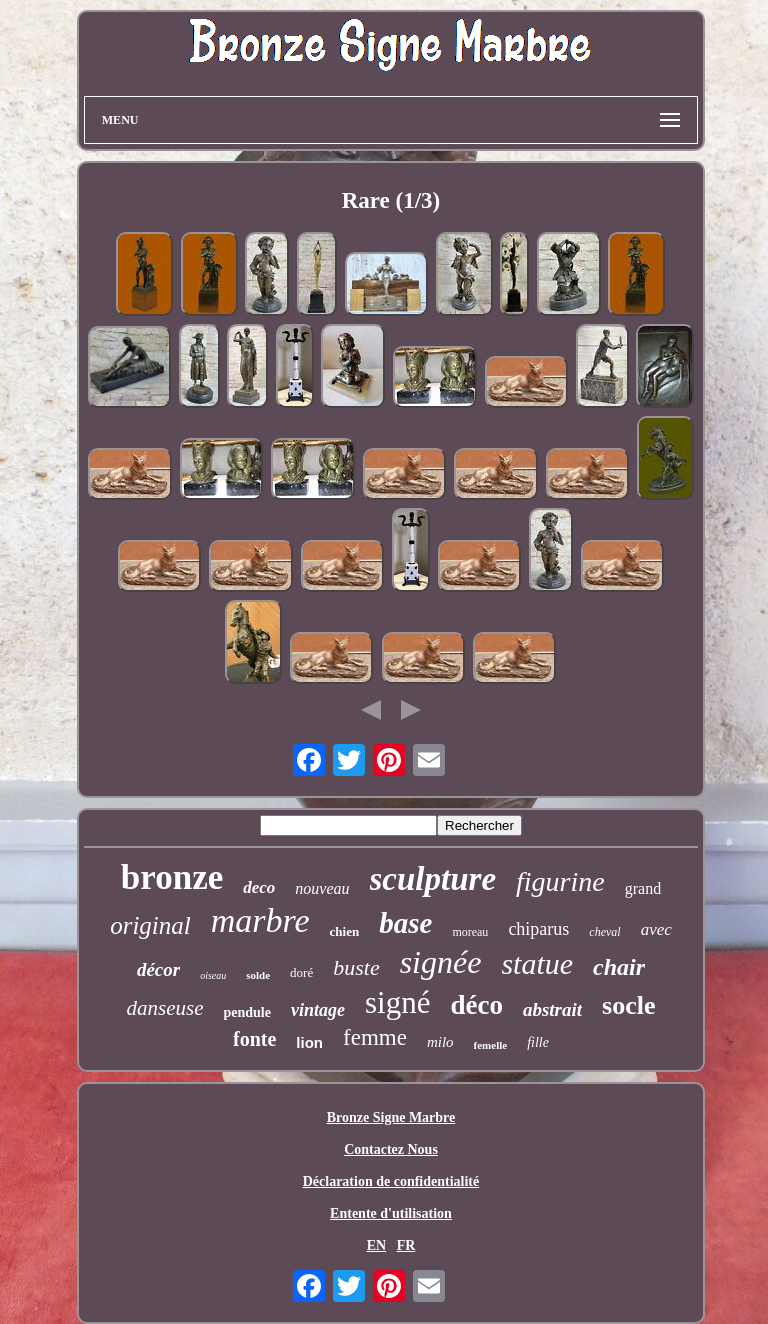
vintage (318, 1010)
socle (628, 1005)
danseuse (165, 1008)
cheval (604, 932)
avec (656, 929)
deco (259, 887)
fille (538, 1042)
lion (309, 1042)
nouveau (322, 888)
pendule (247, 1012)
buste (356, 967)
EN (376, 1245)
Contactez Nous (391, 1149)
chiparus (538, 929)
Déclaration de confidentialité (391, 1181)
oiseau (213, 975)
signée (441, 962)
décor (158, 969)
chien (345, 931)
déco (476, 1005)
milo (440, 1042)
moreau (470, 932)
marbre (260, 920)
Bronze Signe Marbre (391, 1117)
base (405, 923)
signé (397, 1002)
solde (258, 975)
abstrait (552, 1009)
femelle (491, 1045)
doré (301, 972)
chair (619, 967)
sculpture (433, 879)
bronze (172, 877)
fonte (254, 1039)
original (150, 925)
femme (375, 1037)
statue (537, 963)
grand (643, 888)
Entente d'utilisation (391, 1213)
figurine (560, 881)
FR (406, 1245)
